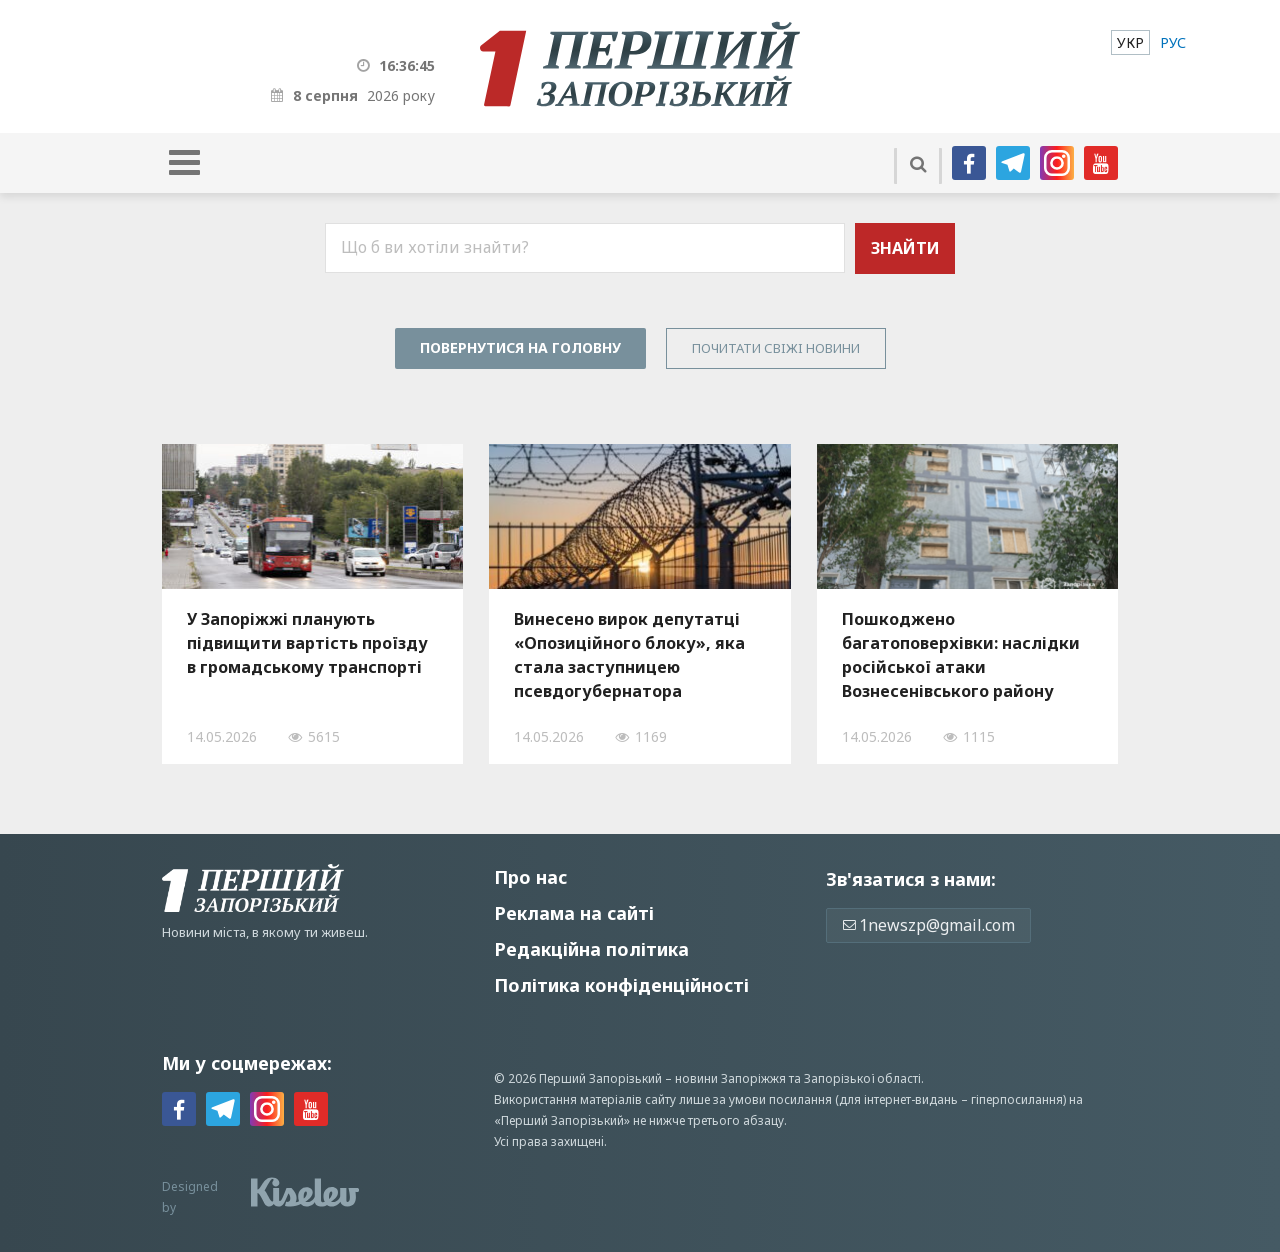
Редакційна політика (591, 949)
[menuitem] (1130, 42)
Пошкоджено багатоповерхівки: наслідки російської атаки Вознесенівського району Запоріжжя (961, 655)
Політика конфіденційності (621, 985)
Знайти (905, 248)
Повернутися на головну (520, 347)
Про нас (530, 877)
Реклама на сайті (574, 913)
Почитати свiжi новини (776, 348)
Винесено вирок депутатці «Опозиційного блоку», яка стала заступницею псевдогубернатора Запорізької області (629, 655)
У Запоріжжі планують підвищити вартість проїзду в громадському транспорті (307, 643)
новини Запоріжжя (730, 1078)
